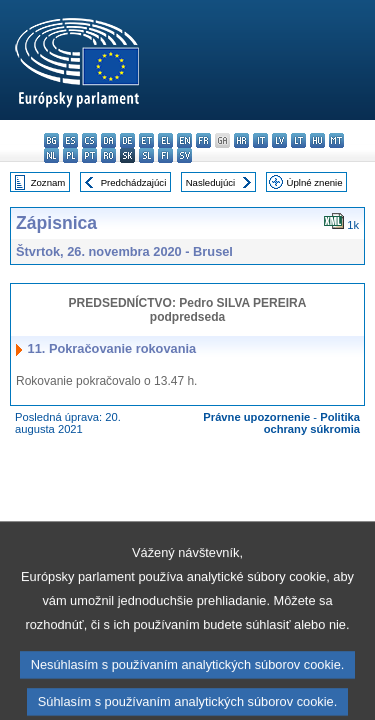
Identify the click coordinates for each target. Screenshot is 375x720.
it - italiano (260, 140)
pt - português (89, 155)
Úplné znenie (315, 182)
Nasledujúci (211, 182)
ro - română (108, 155)
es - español (70, 140)
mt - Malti (336, 140)
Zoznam (48, 182)
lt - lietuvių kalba (298, 140)
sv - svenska (184, 155)
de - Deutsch (127, 140)
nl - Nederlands (51, 155)
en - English (184, 140)
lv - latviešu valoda (279, 140)
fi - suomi (165, 155)
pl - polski (70, 155)
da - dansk (108, 140)
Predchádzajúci (134, 182)
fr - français (203, 140)
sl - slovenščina (146, 155)
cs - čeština (89, 140)
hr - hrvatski (241, 140)
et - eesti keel (146, 140)
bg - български (51, 140)
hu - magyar (317, 140)
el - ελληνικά (165, 140)
